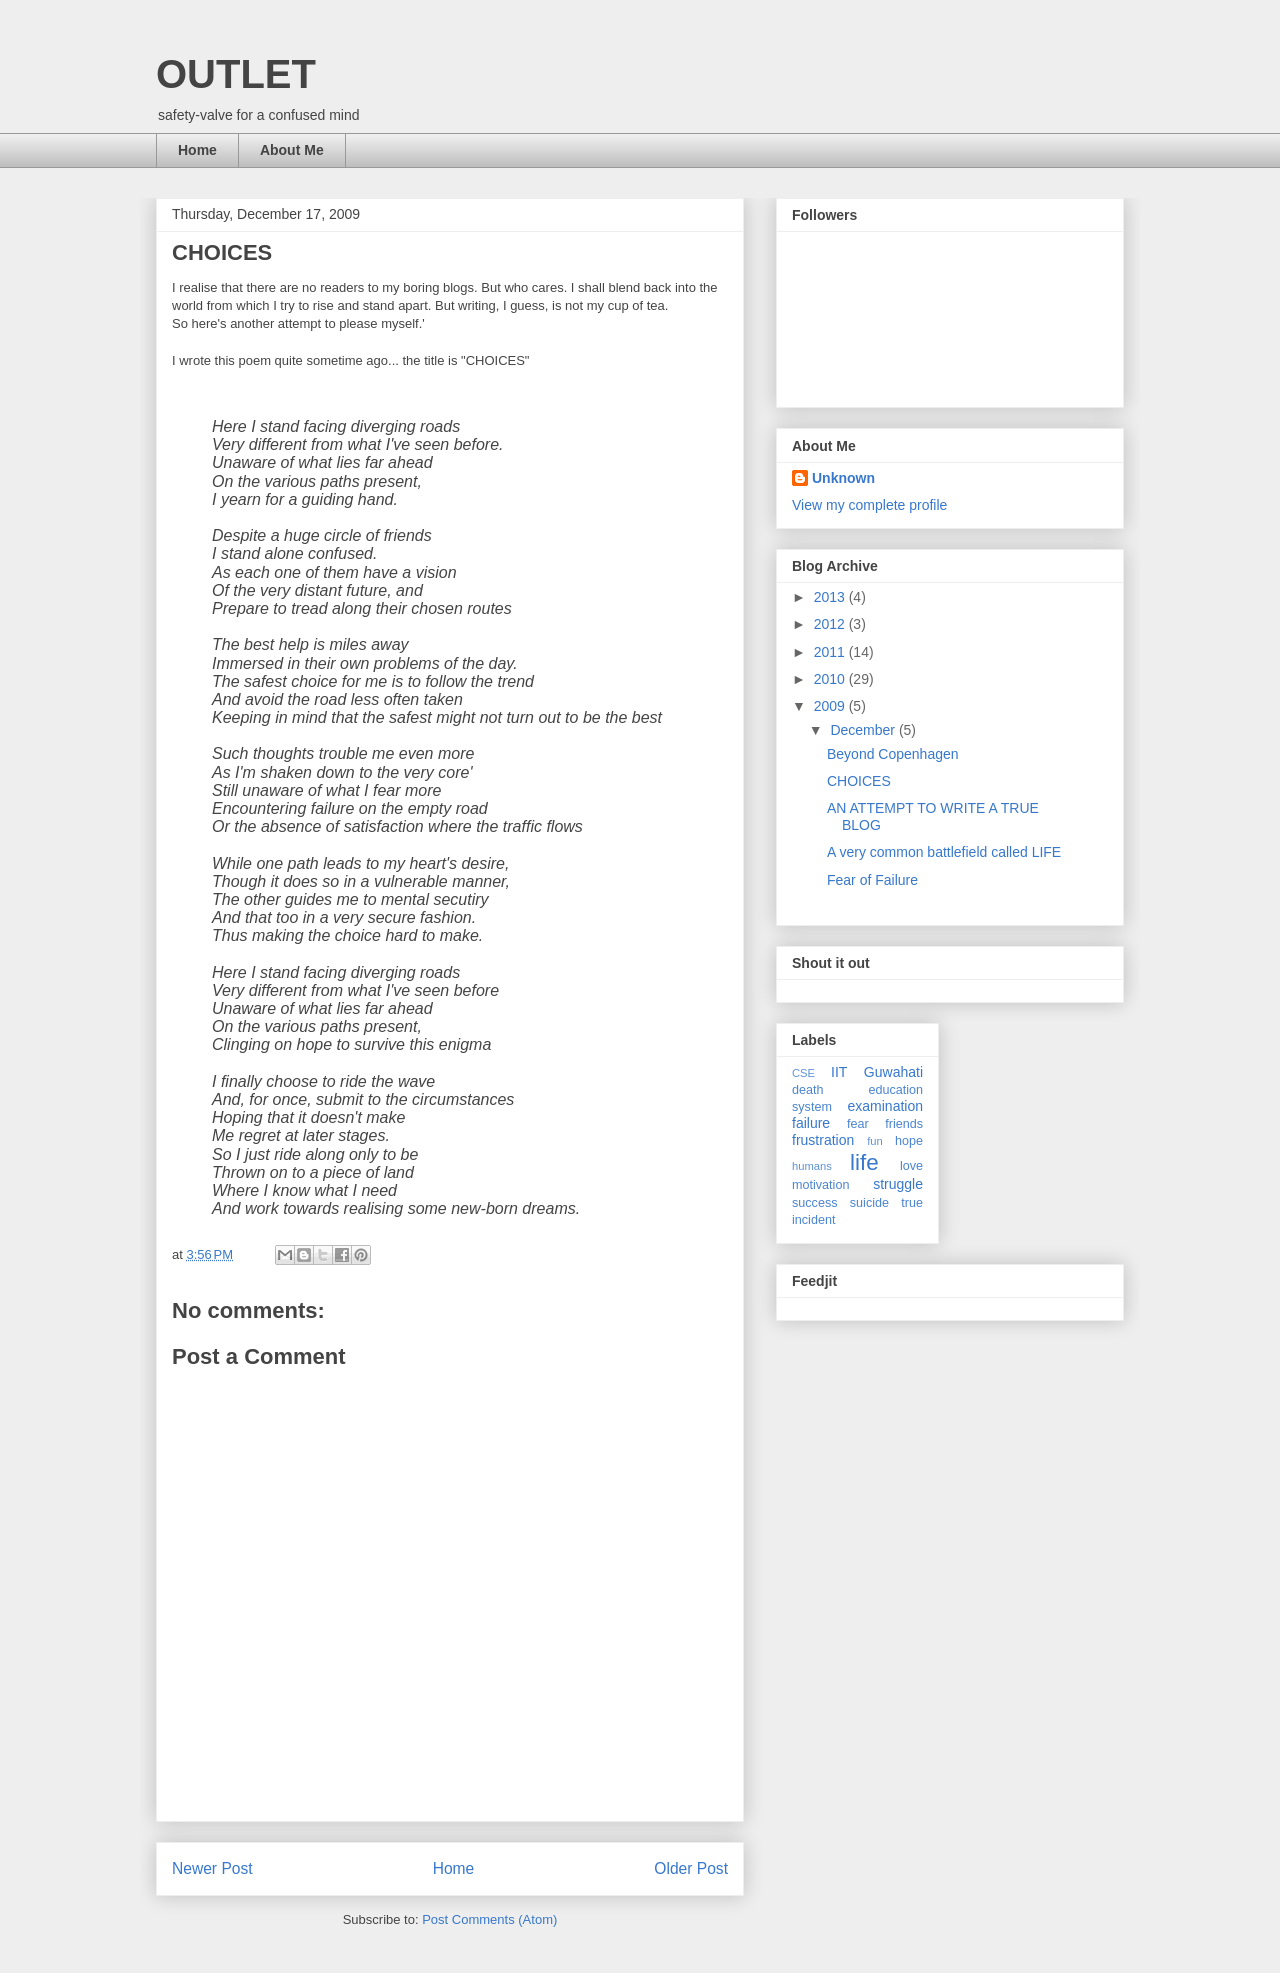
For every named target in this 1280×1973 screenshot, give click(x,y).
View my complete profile (869, 505)
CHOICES (859, 781)
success (815, 1203)
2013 (831, 597)
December (864, 730)
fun (875, 1141)
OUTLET (236, 74)
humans (812, 1166)
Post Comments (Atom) (489, 1919)
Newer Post (212, 1868)
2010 (831, 679)
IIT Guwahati (877, 1072)
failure (811, 1123)
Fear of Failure (872, 880)
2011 (831, 652)
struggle (898, 1184)
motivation (820, 1185)
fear (858, 1124)
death (808, 1090)
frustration (823, 1140)
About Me (292, 150)
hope (909, 1141)
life (864, 1162)
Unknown (843, 478)
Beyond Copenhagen (893, 754)
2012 (831, 624)
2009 (831, 706)
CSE (803, 1073)
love (911, 1166)
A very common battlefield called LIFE (944, 852)
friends (904, 1124)
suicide (869, 1203)
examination (886, 1106)
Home (197, 150)
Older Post (691, 1868)
